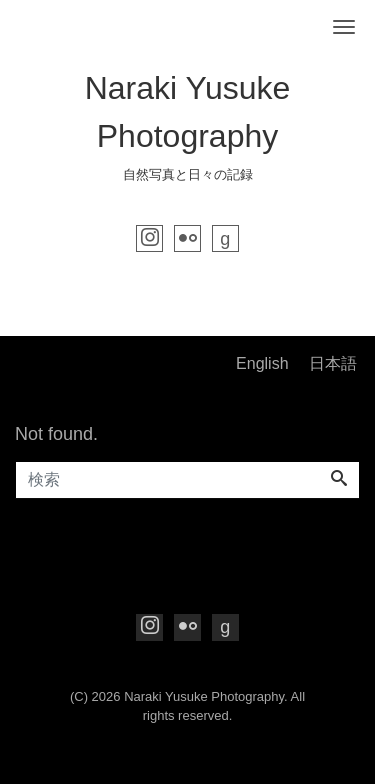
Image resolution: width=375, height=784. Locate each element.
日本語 (333, 363)
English (262, 363)
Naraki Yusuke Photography (204, 696)
